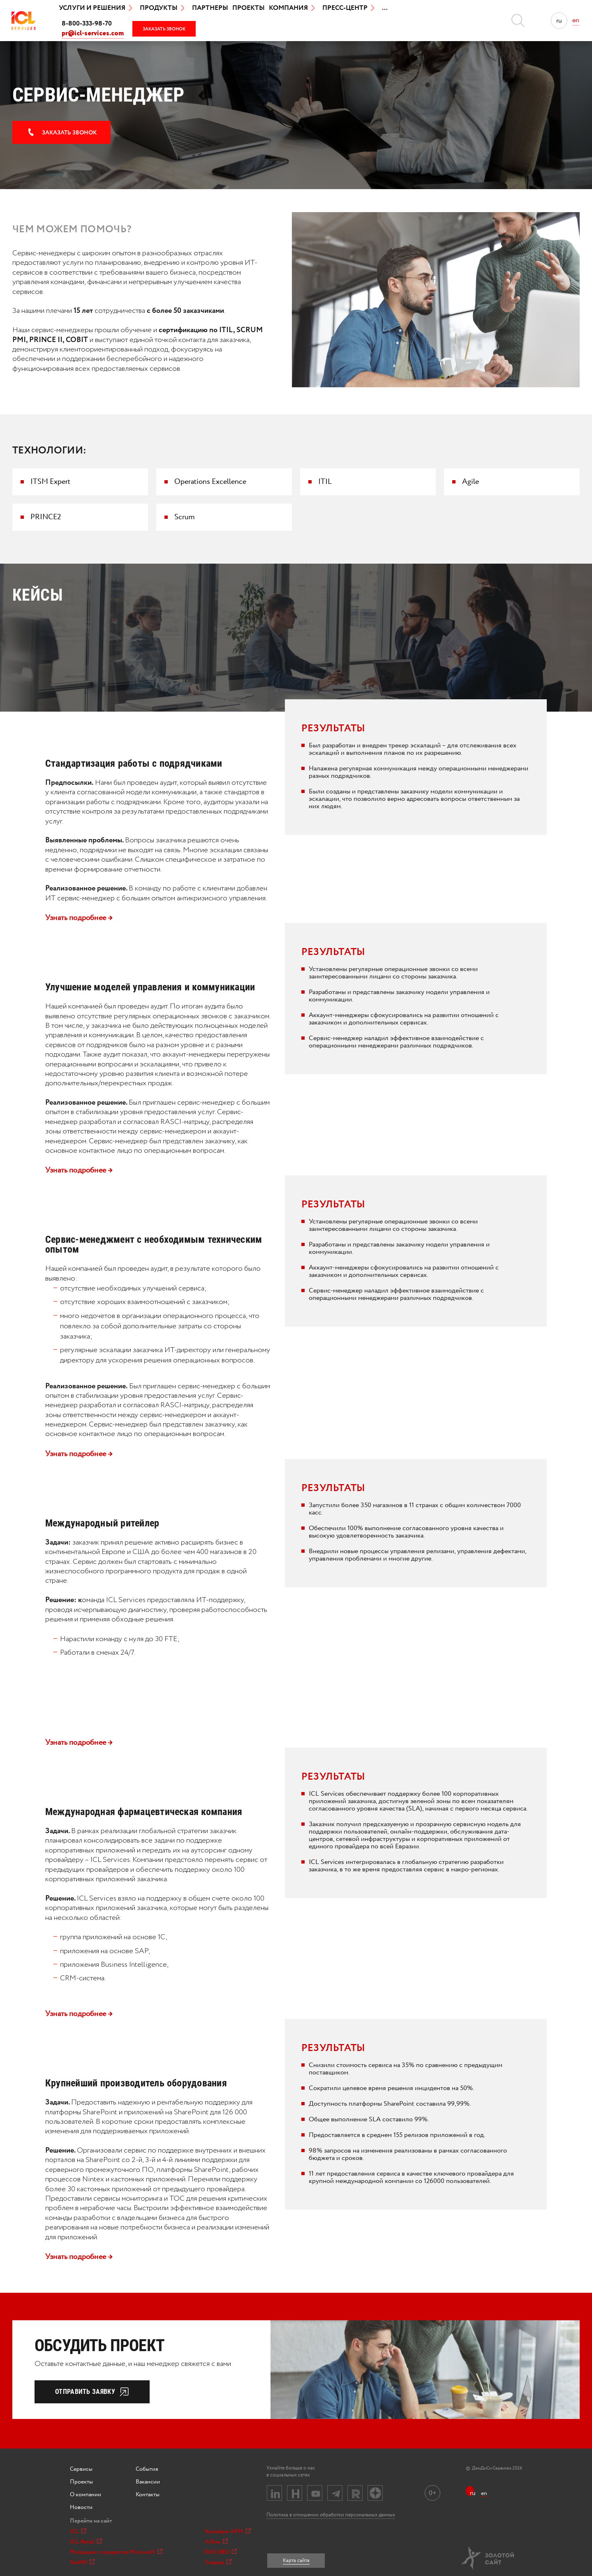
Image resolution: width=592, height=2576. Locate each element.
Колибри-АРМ (228, 2531)
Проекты (248, 8)
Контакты (148, 2494)
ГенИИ (82, 2562)
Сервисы (81, 2469)
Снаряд (218, 2562)
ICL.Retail (86, 2542)
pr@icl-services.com (93, 33)
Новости (81, 2507)
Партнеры (210, 8)
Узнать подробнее (79, 918)
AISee (216, 2542)
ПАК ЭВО (220, 2552)
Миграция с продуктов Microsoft (116, 2552)
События (147, 2469)
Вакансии (148, 2482)
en (575, 20)
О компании (85, 2494)
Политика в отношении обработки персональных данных (330, 2514)
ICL (78, 2531)
